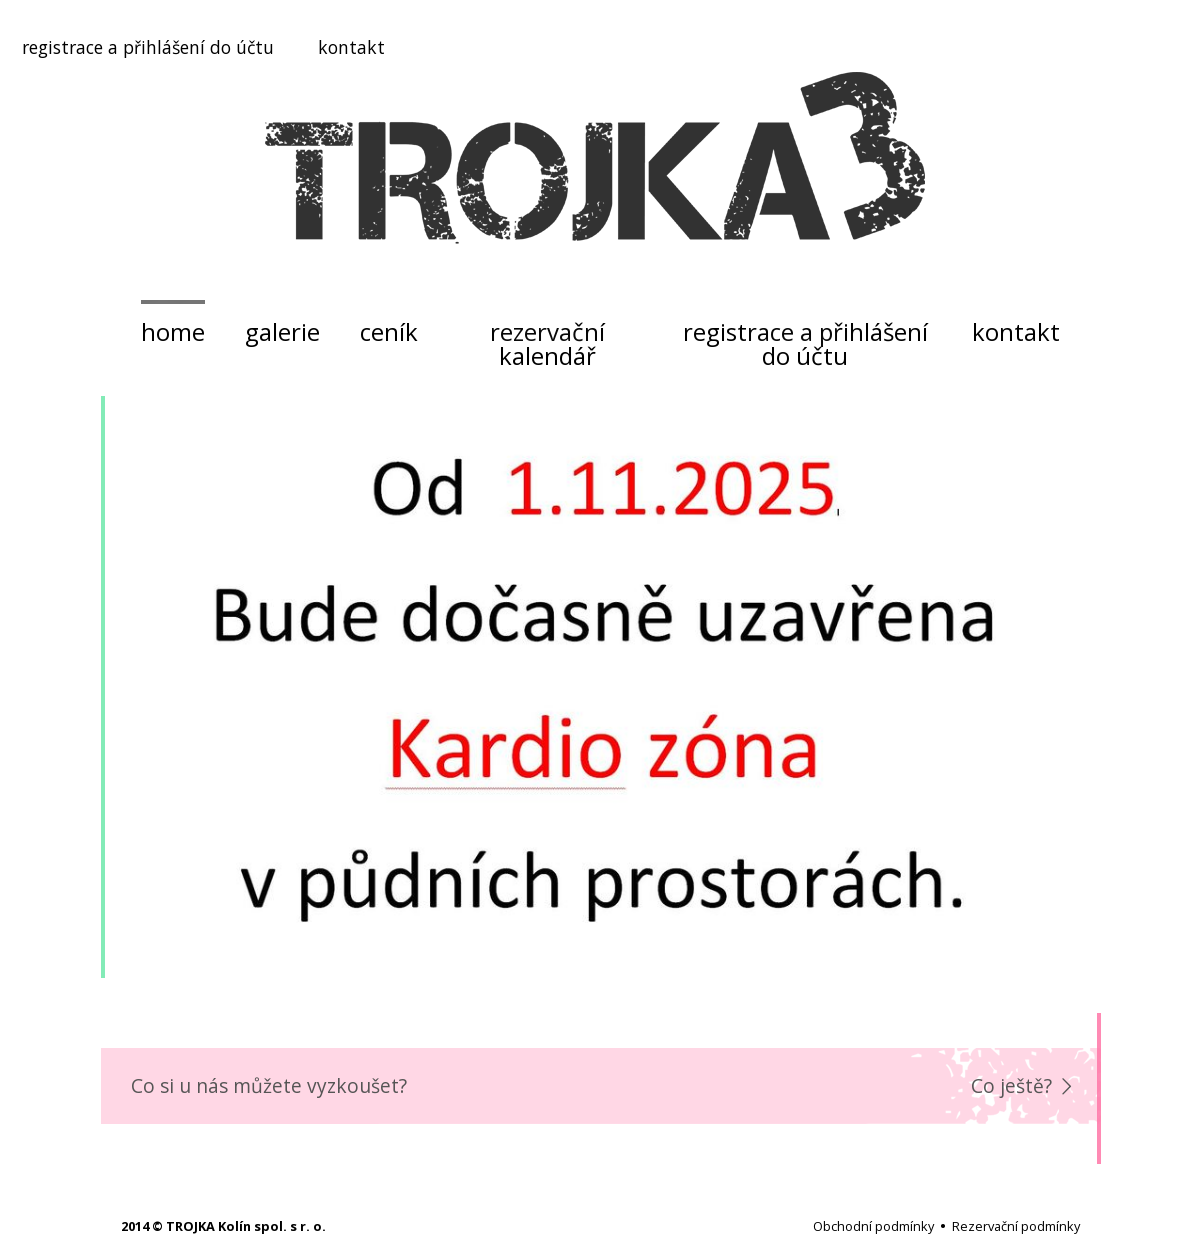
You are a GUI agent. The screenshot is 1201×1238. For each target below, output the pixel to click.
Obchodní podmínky (873, 1226)
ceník (389, 331)
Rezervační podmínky (1016, 1226)
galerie (282, 331)
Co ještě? (1011, 1085)
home (173, 331)
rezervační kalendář (547, 343)
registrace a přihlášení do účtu (148, 47)
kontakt (351, 47)
